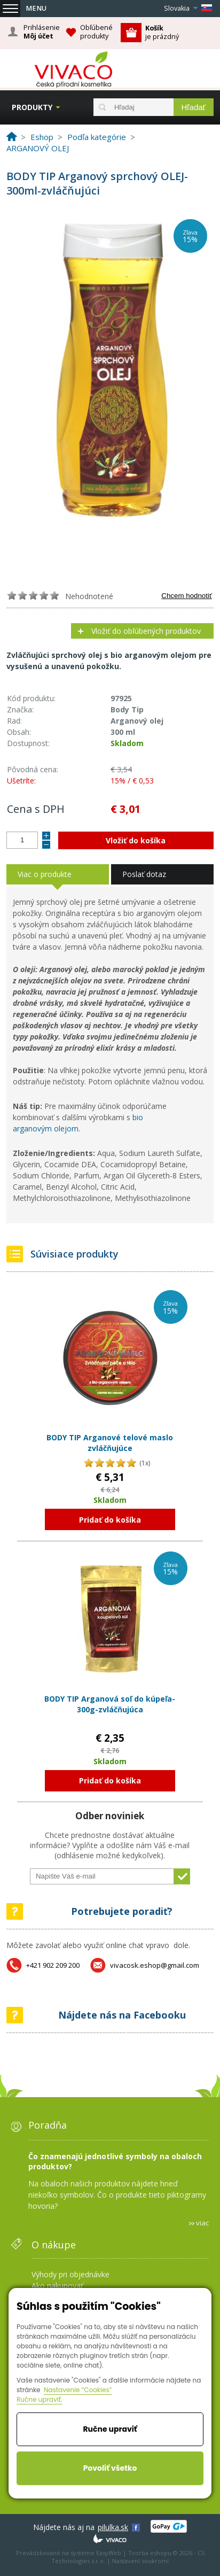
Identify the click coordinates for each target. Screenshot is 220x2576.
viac (202, 2223)
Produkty (32, 107)
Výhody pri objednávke (70, 2274)
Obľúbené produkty (96, 32)
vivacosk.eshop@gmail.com (154, 1965)
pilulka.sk (113, 2527)
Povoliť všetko (110, 2468)
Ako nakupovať (57, 2285)
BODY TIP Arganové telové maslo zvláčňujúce (109, 1442)
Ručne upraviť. (39, 2399)
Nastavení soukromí (140, 2561)
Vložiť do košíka (136, 840)
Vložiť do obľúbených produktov (146, 631)
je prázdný (162, 32)
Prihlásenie (41, 32)
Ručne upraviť (110, 2429)
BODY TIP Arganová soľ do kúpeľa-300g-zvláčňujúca (109, 1704)
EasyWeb (108, 2553)
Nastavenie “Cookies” (78, 2389)
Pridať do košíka (110, 1520)
